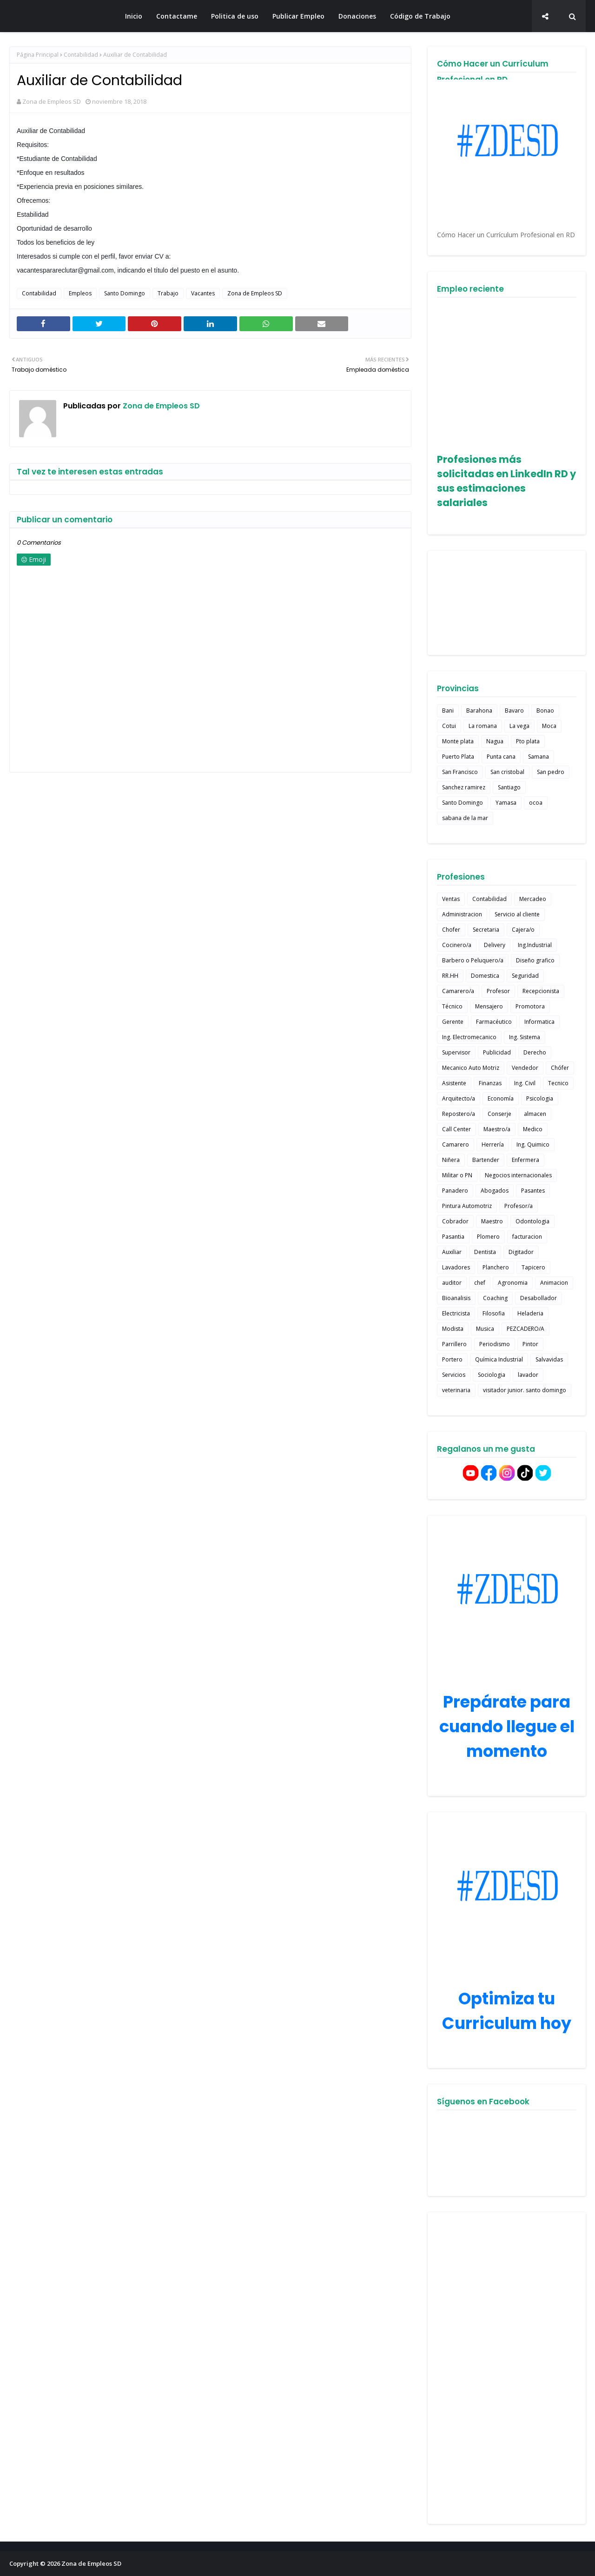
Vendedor (525, 1068)
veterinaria (456, 1390)
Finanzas (490, 1083)
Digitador (521, 1252)
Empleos (80, 293)
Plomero (488, 1237)
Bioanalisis (456, 1298)
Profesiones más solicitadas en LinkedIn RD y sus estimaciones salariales (506, 481)
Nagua (494, 741)
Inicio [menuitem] (133, 16)
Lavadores (456, 1267)
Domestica (485, 976)
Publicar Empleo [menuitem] (298, 16)
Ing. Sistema (524, 1037)
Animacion (554, 1283)
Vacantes (203, 293)
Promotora (530, 1006)
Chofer (451, 930)
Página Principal (38, 55)
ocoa (535, 803)
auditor (452, 1283)
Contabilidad (81, 55)
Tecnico (558, 1083)
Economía (501, 1098)
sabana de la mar (465, 818)
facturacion (527, 1237)
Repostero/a (458, 1114)
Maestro (492, 1221)
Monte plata (458, 741)
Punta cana (501, 757)
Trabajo (168, 293)
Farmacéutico (494, 1022)
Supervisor (456, 1052)
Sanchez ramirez (463, 787)
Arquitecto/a (458, 1098)
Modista (452, 1329)
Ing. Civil (525, 1083)
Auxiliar (452, 1252)
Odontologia (532, 1221)
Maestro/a (496, 1129)
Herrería (493, 1144)
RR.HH (450, 976)
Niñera (451, 1160)
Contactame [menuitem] (176, 16)
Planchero (496, 1267)
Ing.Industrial (535, 945)
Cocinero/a (456, 945)
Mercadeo (532, 899)
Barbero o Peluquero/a (472, 960)
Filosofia (494, 1313)
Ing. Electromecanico (469, 1037)
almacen (535, 1114)
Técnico (452, 1006)
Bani (448, 710)
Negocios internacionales (518, 1175)
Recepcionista (540, 991)
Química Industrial (499, 1359)
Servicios (453, 1375)
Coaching (495, 1298)
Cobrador (455, 1221)
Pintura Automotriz (467, 1206)
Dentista (485, 1252)
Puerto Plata (458, 757)
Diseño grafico (535, 960)
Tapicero (533, 1267)
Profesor (498, 991)
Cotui (449, 726)
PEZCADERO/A (525, 1329)
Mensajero (489, 1006)
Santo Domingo (124, 293)
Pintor (530, 1344)
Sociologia (491, 1375)
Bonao (545, 710)
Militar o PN (457, 1175)
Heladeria (530, 1313)
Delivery (494, 945)
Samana (538, 757)
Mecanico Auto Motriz (470, 1068)
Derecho (534, 1052)
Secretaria (486, 930)
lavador (528, 1375)
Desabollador (538, 1298)
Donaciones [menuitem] (357, 16)
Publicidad (497, 1052)
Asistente (454, 1083)
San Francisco (460, 772)
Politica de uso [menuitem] (234, 16)
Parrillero (454, 1344)
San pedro (550, 772)
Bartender (485, 1160)
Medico (532, 1129)
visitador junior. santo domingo (524, 1390)
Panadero (455, 1191)
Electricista (456, 1313)
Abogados (495, 1191)
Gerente (452, 1022)
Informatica (539, 1022)
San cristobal (507, 772)
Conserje (499, 1114)
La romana (483, 726)
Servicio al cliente (517, 914)
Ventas (451, 899)
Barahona (479, 710)
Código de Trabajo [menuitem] (420, 16)
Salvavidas (549, 1359)
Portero (452, 1359)
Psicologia (539, 1098)
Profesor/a (518, 1206)
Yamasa (506, 803)
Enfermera (525, 1160)
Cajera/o (523, 930)
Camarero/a (458, 991)
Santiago (509, 787)
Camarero (455, 1144)
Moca (549, 726)
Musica (485, 1329)
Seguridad (525, 976)
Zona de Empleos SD (59, 16)
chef (479, 1283)
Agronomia (513, 1283)
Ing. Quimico (532, 1144)
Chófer (560, 1068)
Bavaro (514, 710)
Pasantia (453, 1237)
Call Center (456, 1129)
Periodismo (494, 1344)
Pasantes (533, 1191)
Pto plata (528, 741)
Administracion (462, 914)
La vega (519, 726)
